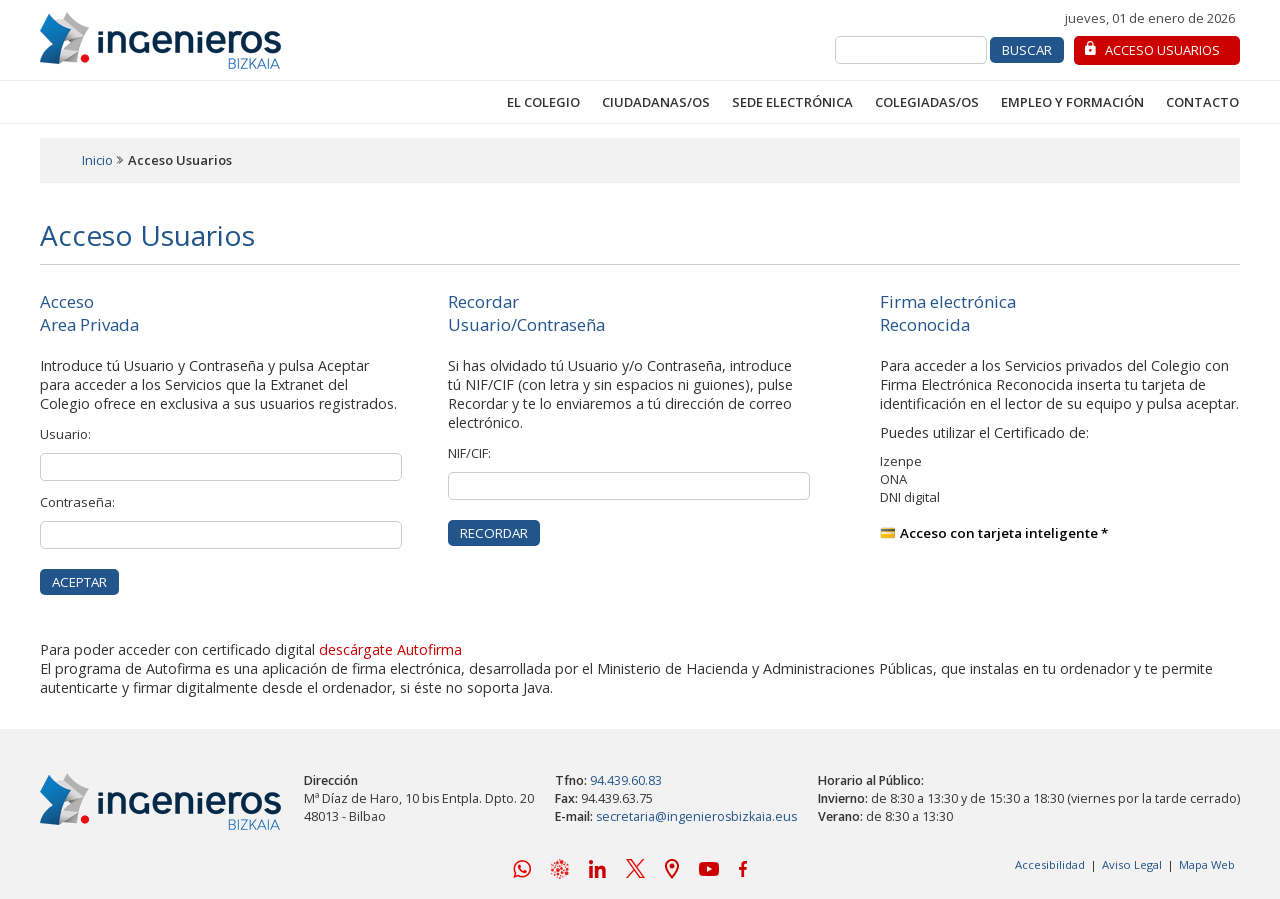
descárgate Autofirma (390, 649)
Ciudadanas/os (656, 102)
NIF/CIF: (469, 453)
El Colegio (543, 102)
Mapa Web (1207, 864)
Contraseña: (77, 502)
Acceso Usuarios (1162, 50)
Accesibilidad (1050, 864)
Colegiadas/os (927, 102)
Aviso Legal (1132, 864)
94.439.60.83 (626, 780)
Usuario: (65, 434)
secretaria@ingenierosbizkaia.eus (696, 816)
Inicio (97, 160)
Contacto (1202, 102)
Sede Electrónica (792, 102)
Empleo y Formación (1072, 102)
